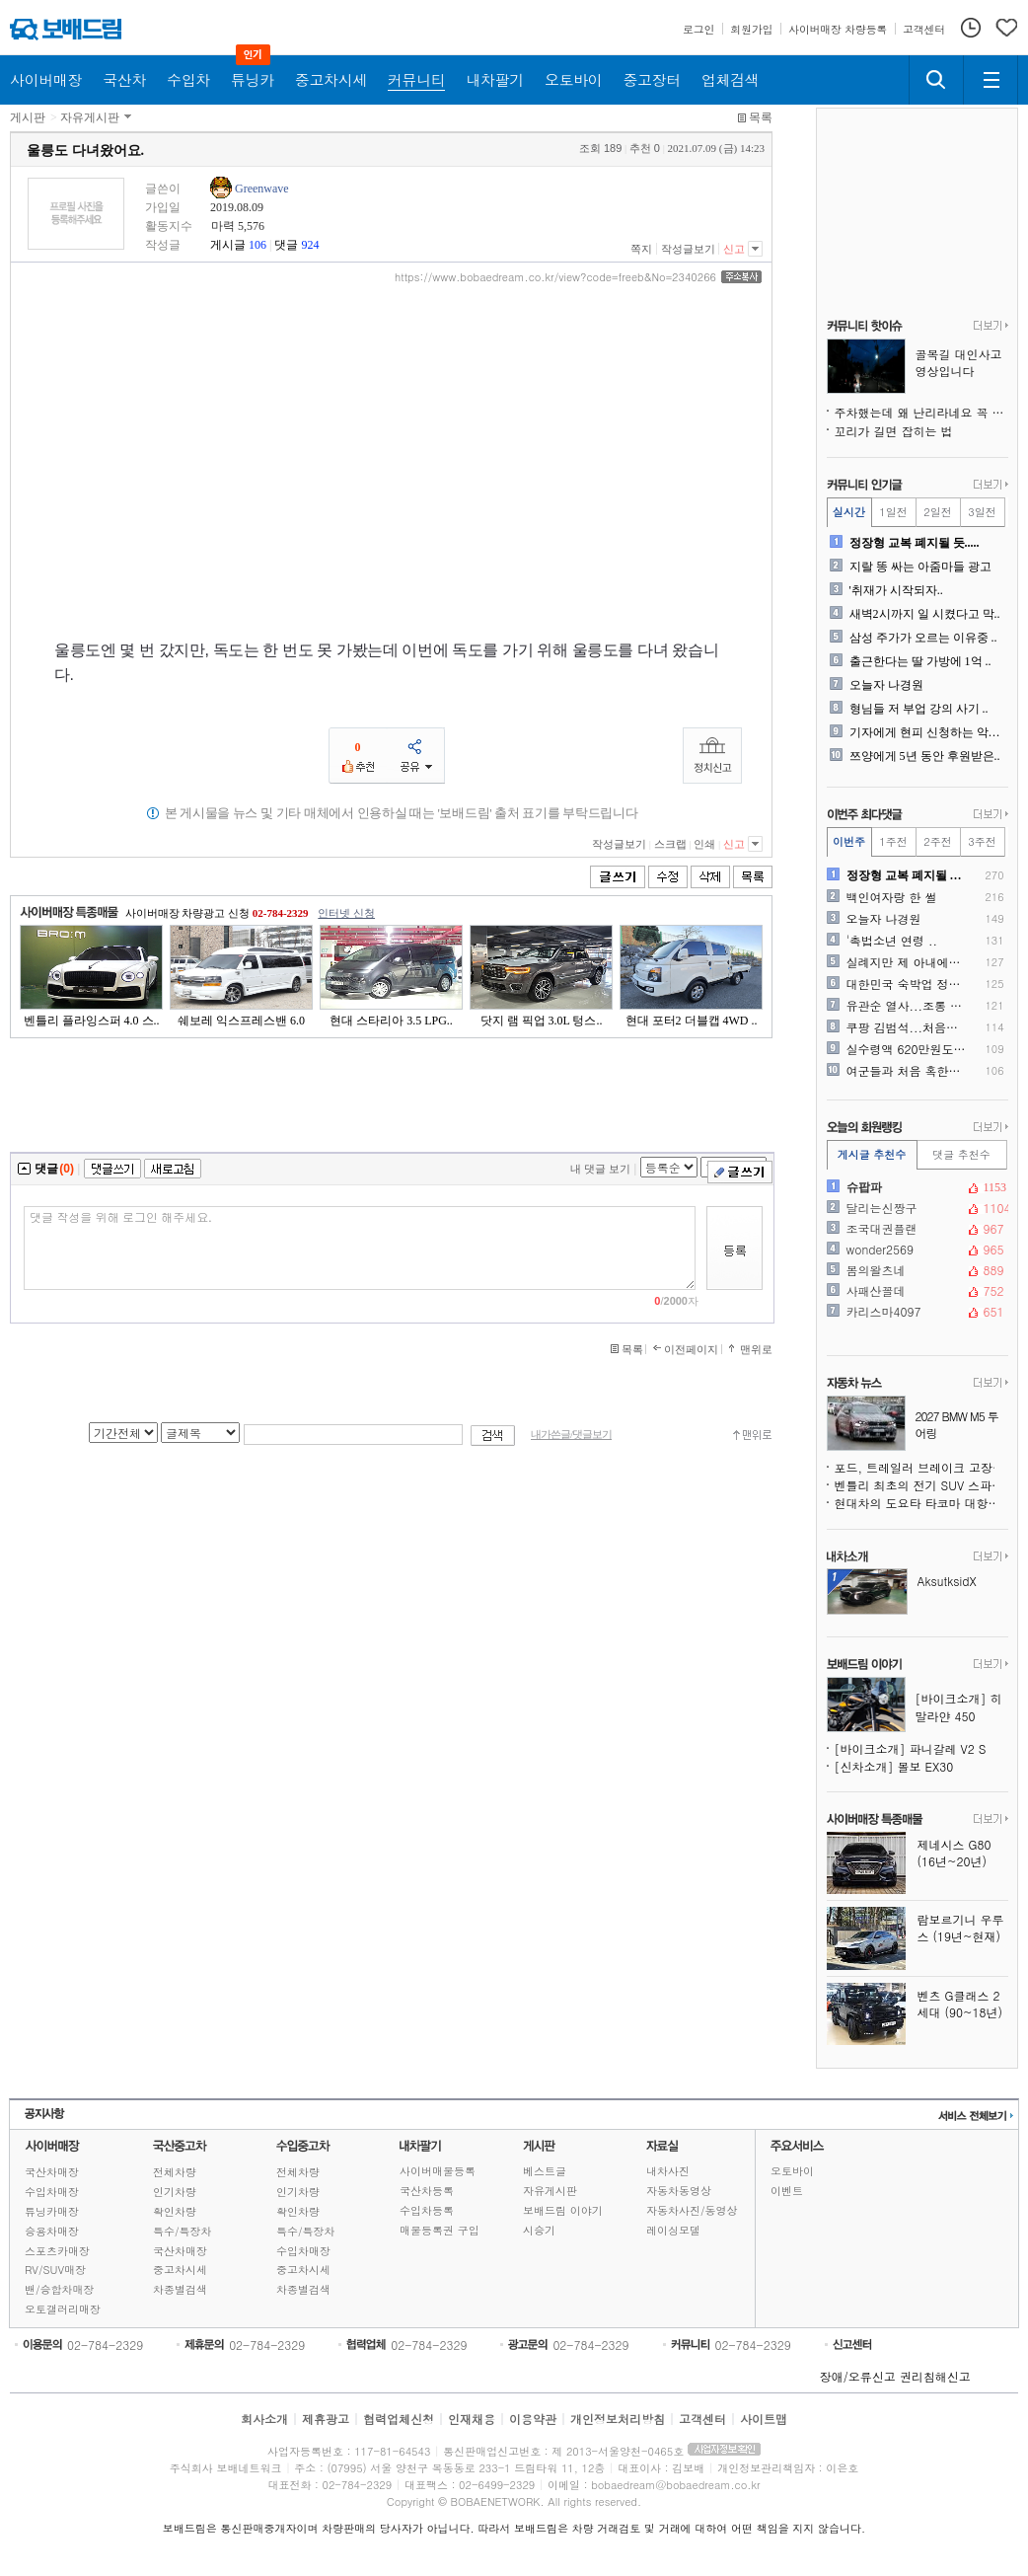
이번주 (849, 841)
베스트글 (544, 2170)
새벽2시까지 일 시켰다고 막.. (924, 614)
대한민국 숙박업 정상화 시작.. (908, 984)
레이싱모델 (673, 2230)
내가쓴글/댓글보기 (571, 1434)
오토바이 (792, 2170)
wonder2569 (915, 1249)
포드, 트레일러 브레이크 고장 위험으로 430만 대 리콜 (921, 1467)
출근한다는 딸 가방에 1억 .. (920, 661)
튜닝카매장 (52, 2211)
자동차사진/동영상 (692, 2210)
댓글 (286, 245)
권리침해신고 (935, 2376)
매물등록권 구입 (439, 2230)
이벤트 (787, 2190)
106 (257, 245)
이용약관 (532, 2418)
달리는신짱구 (915, 1208)
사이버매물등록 (438, 2170)
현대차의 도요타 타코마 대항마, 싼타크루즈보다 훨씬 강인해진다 (921, 1502)
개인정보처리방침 (617, 2418)
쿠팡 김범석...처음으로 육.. (908, 1027)
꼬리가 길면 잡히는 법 (894, 430)
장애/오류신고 (858, 2376)
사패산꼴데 (915, 1291)
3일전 (981, 511)
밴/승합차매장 (60, 2289)
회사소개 (264, 2418)
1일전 (893, 511)
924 (310, 245)
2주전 (937, 841)
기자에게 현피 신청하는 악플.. (926, 732)
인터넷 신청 (346, 913)
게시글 (228, 245)
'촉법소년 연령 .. (892, 940)
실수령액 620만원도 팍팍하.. (908, 1049)
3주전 (981, 841)
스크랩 (670, 844)
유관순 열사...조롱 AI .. (908, 1006)
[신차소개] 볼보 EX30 (894, 1766)
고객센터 (702, 2418)
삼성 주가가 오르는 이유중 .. (923, 637)
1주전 (893, 841)
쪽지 (641, 249)
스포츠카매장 (57, 2250)
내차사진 (668, 2170)
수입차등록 (427, 2210)
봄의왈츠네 (915, 1270)
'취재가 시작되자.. (896, 590)
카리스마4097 (915, 1312)
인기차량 (174, 2191)
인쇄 (704, 844)
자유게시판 (89, 117)
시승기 (539, 2230)
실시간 (849, 511)
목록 (760, 117)
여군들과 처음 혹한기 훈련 (908, 1071)
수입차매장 (52, 2191)
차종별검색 (180, 2289)
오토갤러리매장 (63, 2309)
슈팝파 (915, 1187)
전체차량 (174, 2171)
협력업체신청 (398, 2418)
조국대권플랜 (915, 1229)
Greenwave (262, 188)
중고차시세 (180, 2269)
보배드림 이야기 (563, 2210)
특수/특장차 (182, 2231)
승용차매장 (52, 2231)
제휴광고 (325, 2418)
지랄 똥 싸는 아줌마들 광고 (920, 566)
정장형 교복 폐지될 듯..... (914, 543)
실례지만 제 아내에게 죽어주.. (908, 962)
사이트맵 (763, 2418)
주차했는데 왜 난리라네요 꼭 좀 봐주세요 (921, 412)
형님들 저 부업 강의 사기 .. (919, 709)
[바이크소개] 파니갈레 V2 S (911, 1748)
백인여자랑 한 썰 (891, 897)
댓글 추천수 (961, 1154)
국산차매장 (52, 2171)
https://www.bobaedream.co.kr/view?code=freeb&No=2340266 (555, 277)
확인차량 (174, 2211)
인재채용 (471, 2418)
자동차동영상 (678, 2190)
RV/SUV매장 (55, 2269)
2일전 (937, 511)
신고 (734, 249)
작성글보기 (688, 249)
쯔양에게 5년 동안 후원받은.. (924, 756)
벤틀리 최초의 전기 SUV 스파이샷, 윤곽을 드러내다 (921, 1485)
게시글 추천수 (872, 1154)
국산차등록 (427, 2190)
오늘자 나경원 (886, 685)
